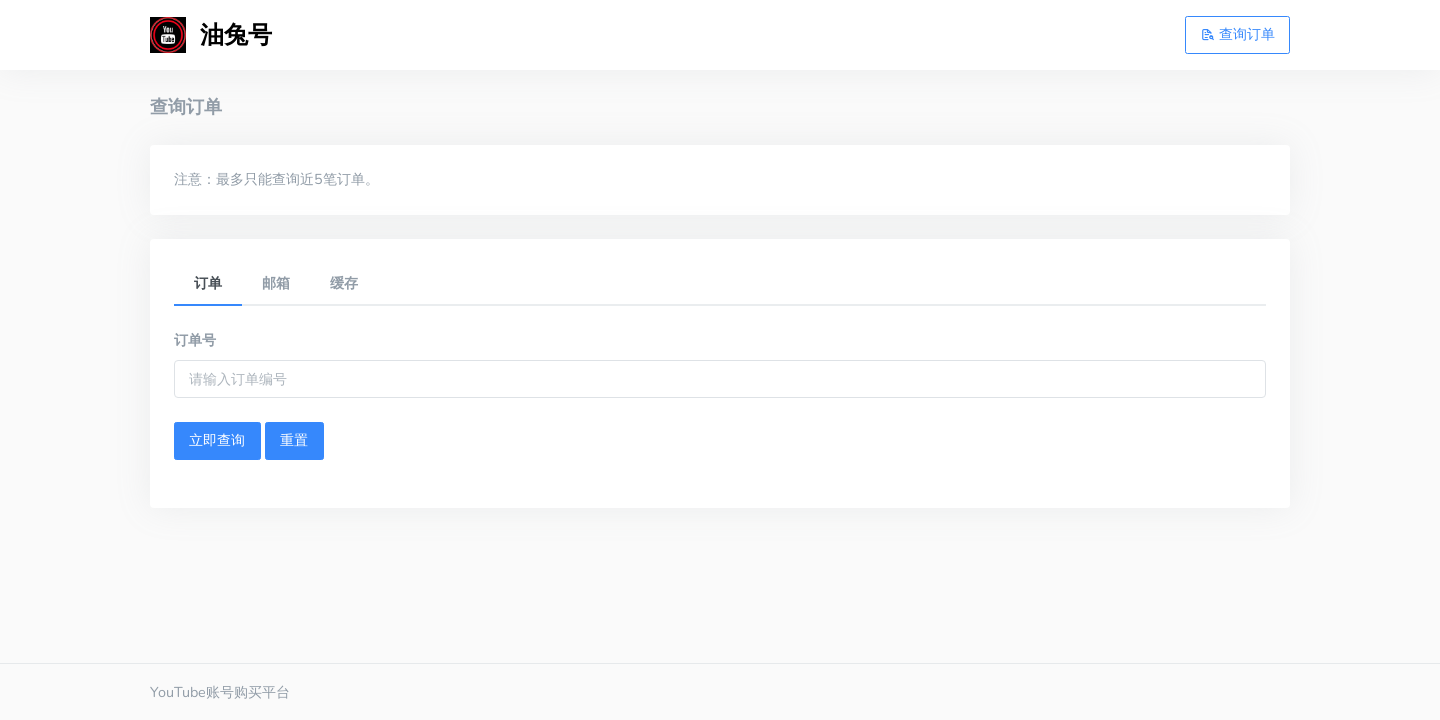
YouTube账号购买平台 (220, 692)
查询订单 (1238, 34)
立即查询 (217, 440)
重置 (294, 440)
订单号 (195, 340)
